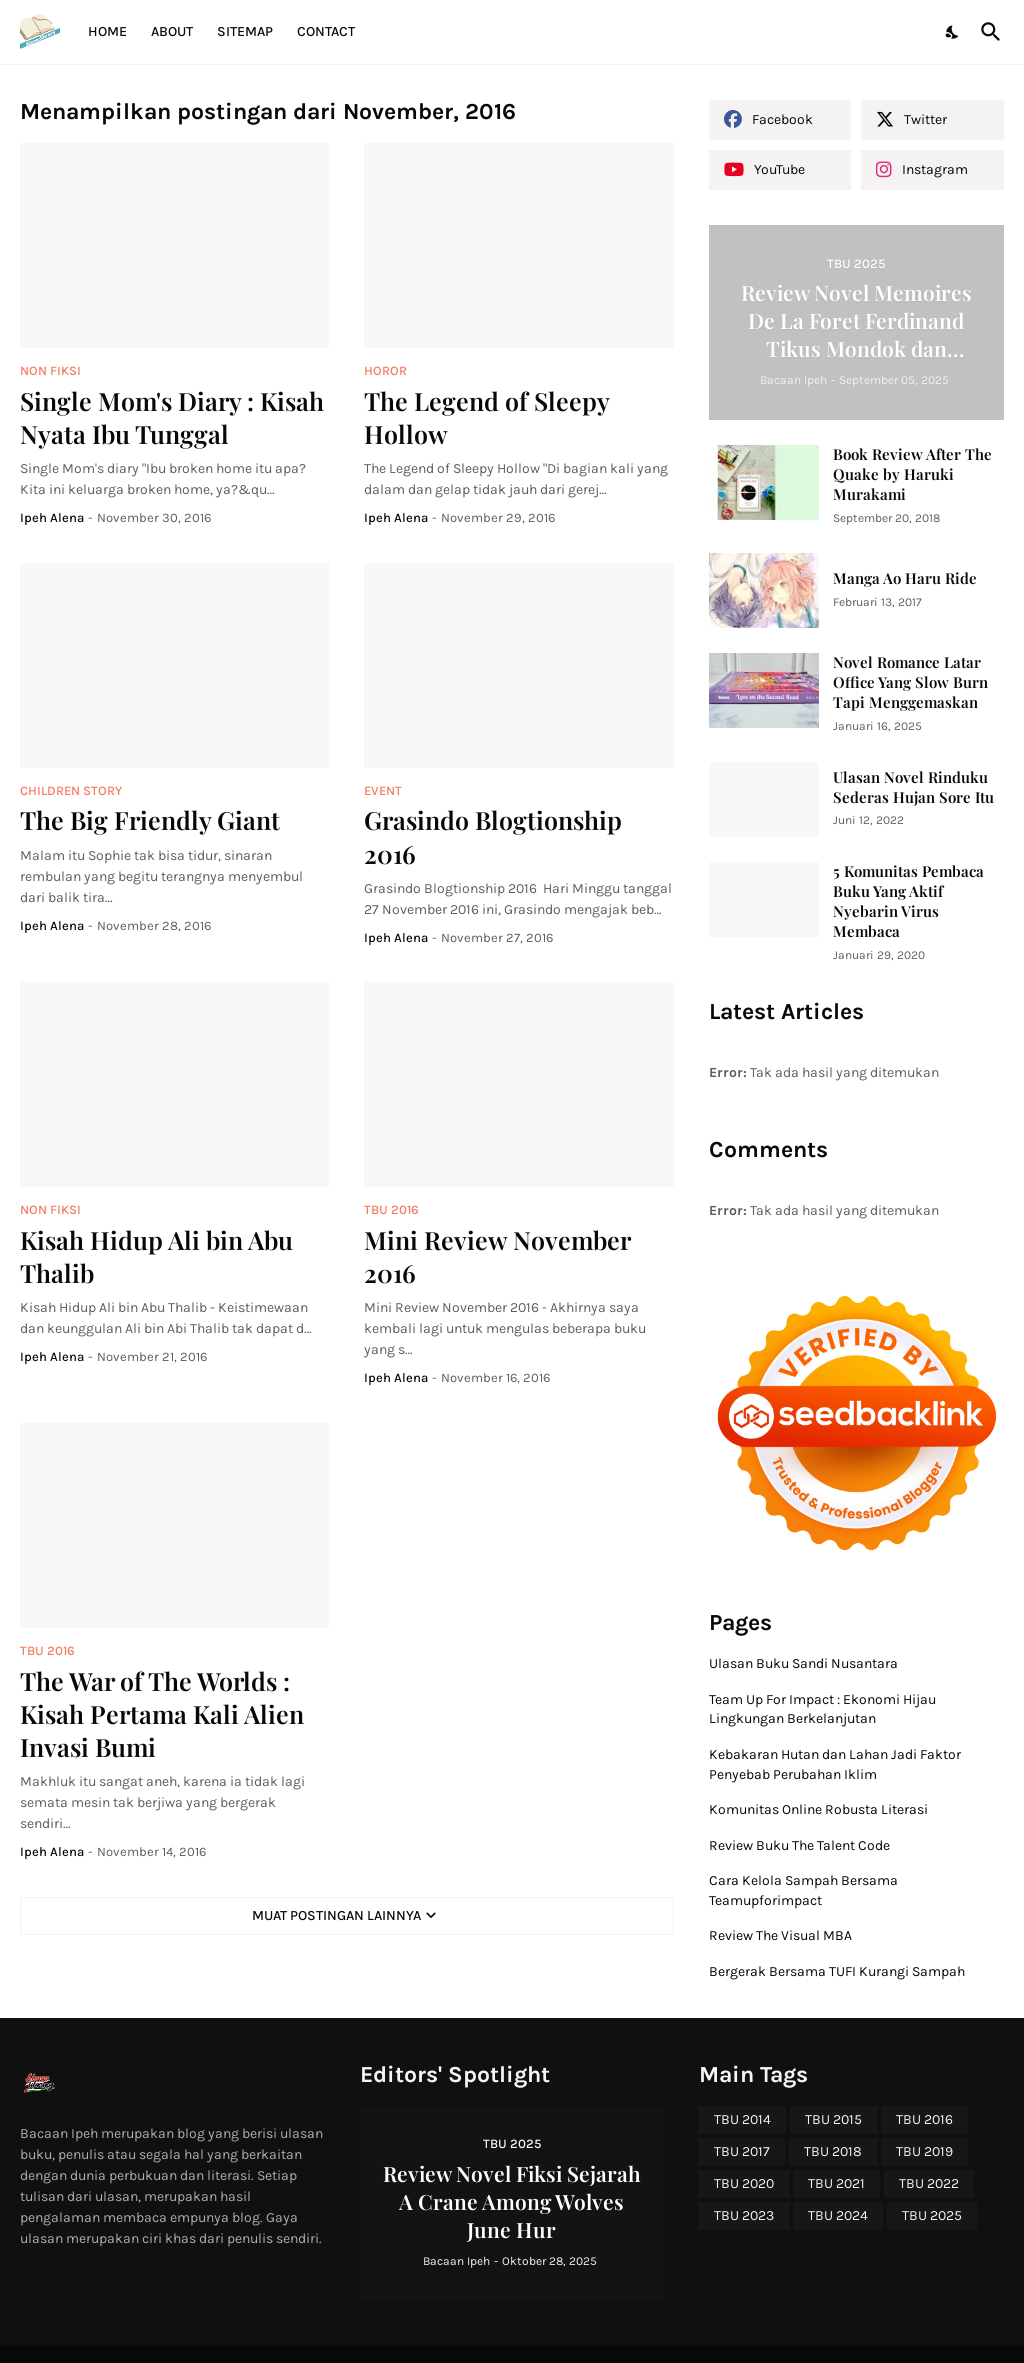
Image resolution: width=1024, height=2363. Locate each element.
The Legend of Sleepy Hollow (486, 417)
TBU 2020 (744, 2183)
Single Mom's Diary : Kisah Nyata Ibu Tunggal (172, 417)
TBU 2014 (742, 2119)
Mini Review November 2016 (497, 1256)
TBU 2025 (932, 2215)
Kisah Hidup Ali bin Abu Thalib (156, 1256)
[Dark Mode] (953, 32)
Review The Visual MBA (780, 1935)
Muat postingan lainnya (336, 1915)
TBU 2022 (929, 2183)
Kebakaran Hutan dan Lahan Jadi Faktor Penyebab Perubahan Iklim (835, 1764)
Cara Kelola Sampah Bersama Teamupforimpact (803, 1890)
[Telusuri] (987, 32)
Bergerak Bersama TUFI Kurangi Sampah (837, 1971)
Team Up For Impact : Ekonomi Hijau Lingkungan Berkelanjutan (822, 1709)
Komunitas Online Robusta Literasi (818, 1809)
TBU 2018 (833, 2151)
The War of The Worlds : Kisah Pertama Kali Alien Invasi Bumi (162, 1714)
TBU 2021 (836, 2183)
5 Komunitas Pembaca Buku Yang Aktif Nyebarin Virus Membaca (908, 901)
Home (107, 31)
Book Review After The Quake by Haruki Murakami (912, 474)
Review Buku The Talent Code (799, 1845)
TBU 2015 (833, 2119)
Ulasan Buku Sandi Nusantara (803, 1663)
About (172, 31)
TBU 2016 (924, 2119)
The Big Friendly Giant (150, 819)
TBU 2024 (838, 2215)
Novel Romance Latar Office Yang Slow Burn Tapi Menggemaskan (910, 682)
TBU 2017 (742, 2151)
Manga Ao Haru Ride (905, 578)
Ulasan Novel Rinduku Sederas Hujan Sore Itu (913, 787)
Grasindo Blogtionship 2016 (493, 836)
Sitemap (245, 31)
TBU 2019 (924, 2151)
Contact (326, 31)
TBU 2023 (744, 2215)
